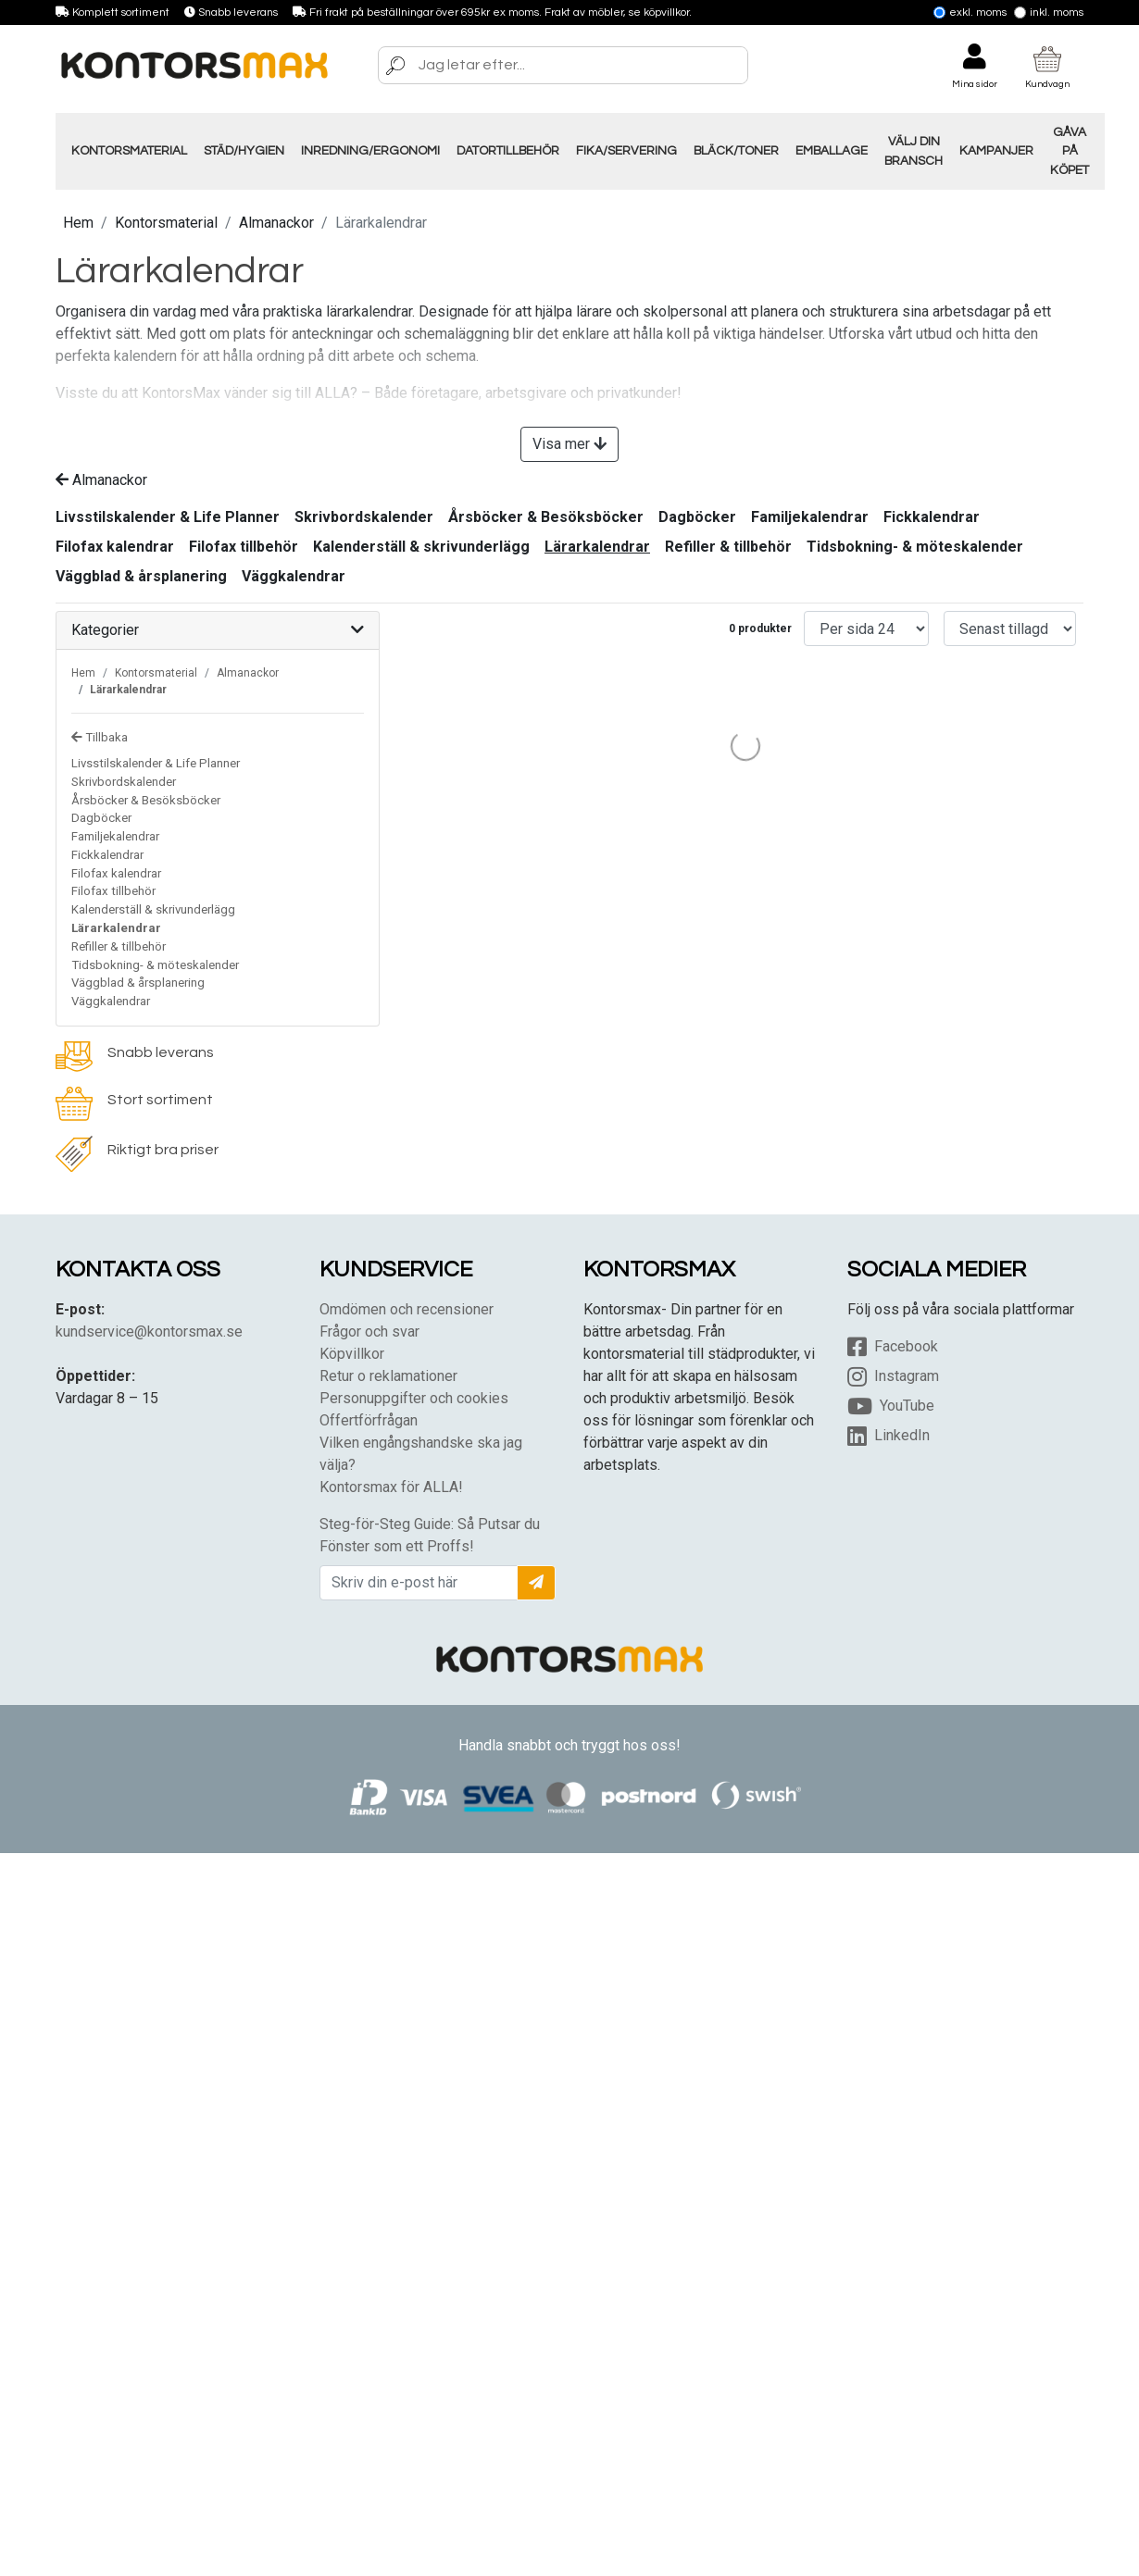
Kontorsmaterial (129, 150)
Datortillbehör (508, 150)
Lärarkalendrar (597, 546)
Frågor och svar (369, 1331)
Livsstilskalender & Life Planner (168, 517)
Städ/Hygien (244, 150)
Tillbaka (99, 737)
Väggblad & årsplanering (141, 576)
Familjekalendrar (810, 517)
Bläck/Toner (736, 150)
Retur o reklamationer (388, 1376)
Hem (78, 222)
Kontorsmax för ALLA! (391, 1487)
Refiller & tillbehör (728, 546)
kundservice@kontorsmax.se (149, 1331)
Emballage (831, 150)
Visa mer (569, 444)
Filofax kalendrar (115, 546)
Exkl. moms (970, 12)
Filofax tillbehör (243, 546)
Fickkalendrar (931, 517)
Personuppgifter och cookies (413, 1398)
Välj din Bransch (913, 151)
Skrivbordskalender (363, 517)
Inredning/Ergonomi (370, 150)
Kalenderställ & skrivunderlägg (421, 546)
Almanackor (276, 222)
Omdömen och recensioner (406, 1309)
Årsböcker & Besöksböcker (546, 517)
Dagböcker (697, 517)
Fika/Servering (626, 150)
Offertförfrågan (368, 1420)
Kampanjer (996, 150)
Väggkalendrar (293, 576)
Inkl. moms (1048, 12)
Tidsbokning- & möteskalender (915, 546)
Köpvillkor (351, 1354)
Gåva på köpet (1069, 151)
